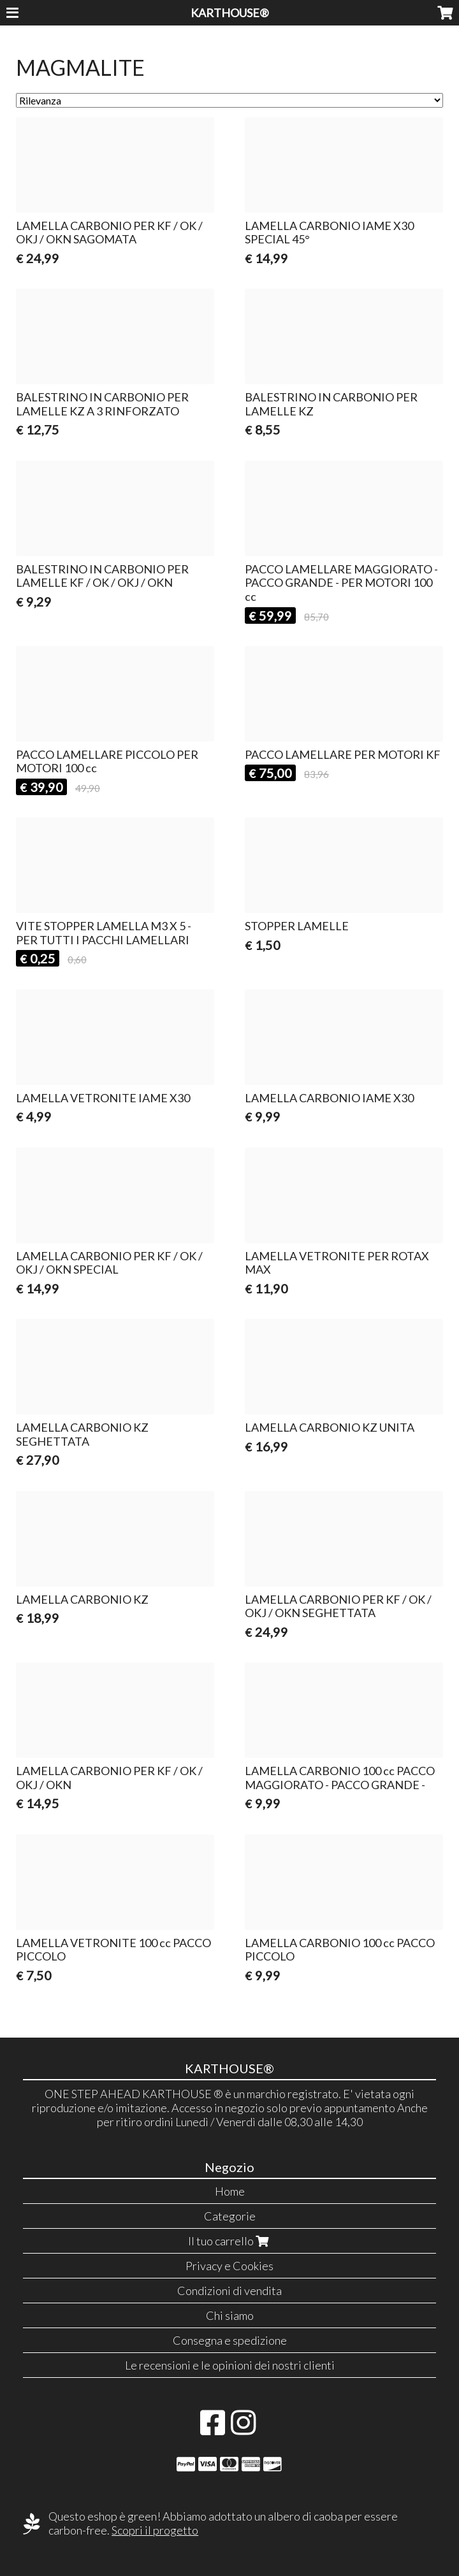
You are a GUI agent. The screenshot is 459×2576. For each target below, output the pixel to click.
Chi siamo (230, 2315)
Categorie (230, 2216)
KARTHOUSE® (230, 13)
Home (230, 2191)
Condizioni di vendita (229, 2291)
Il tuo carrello (230, 2241)
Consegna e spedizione (230, 2340)
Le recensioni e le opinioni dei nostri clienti (230, 2365)
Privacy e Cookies (229, 2266)
